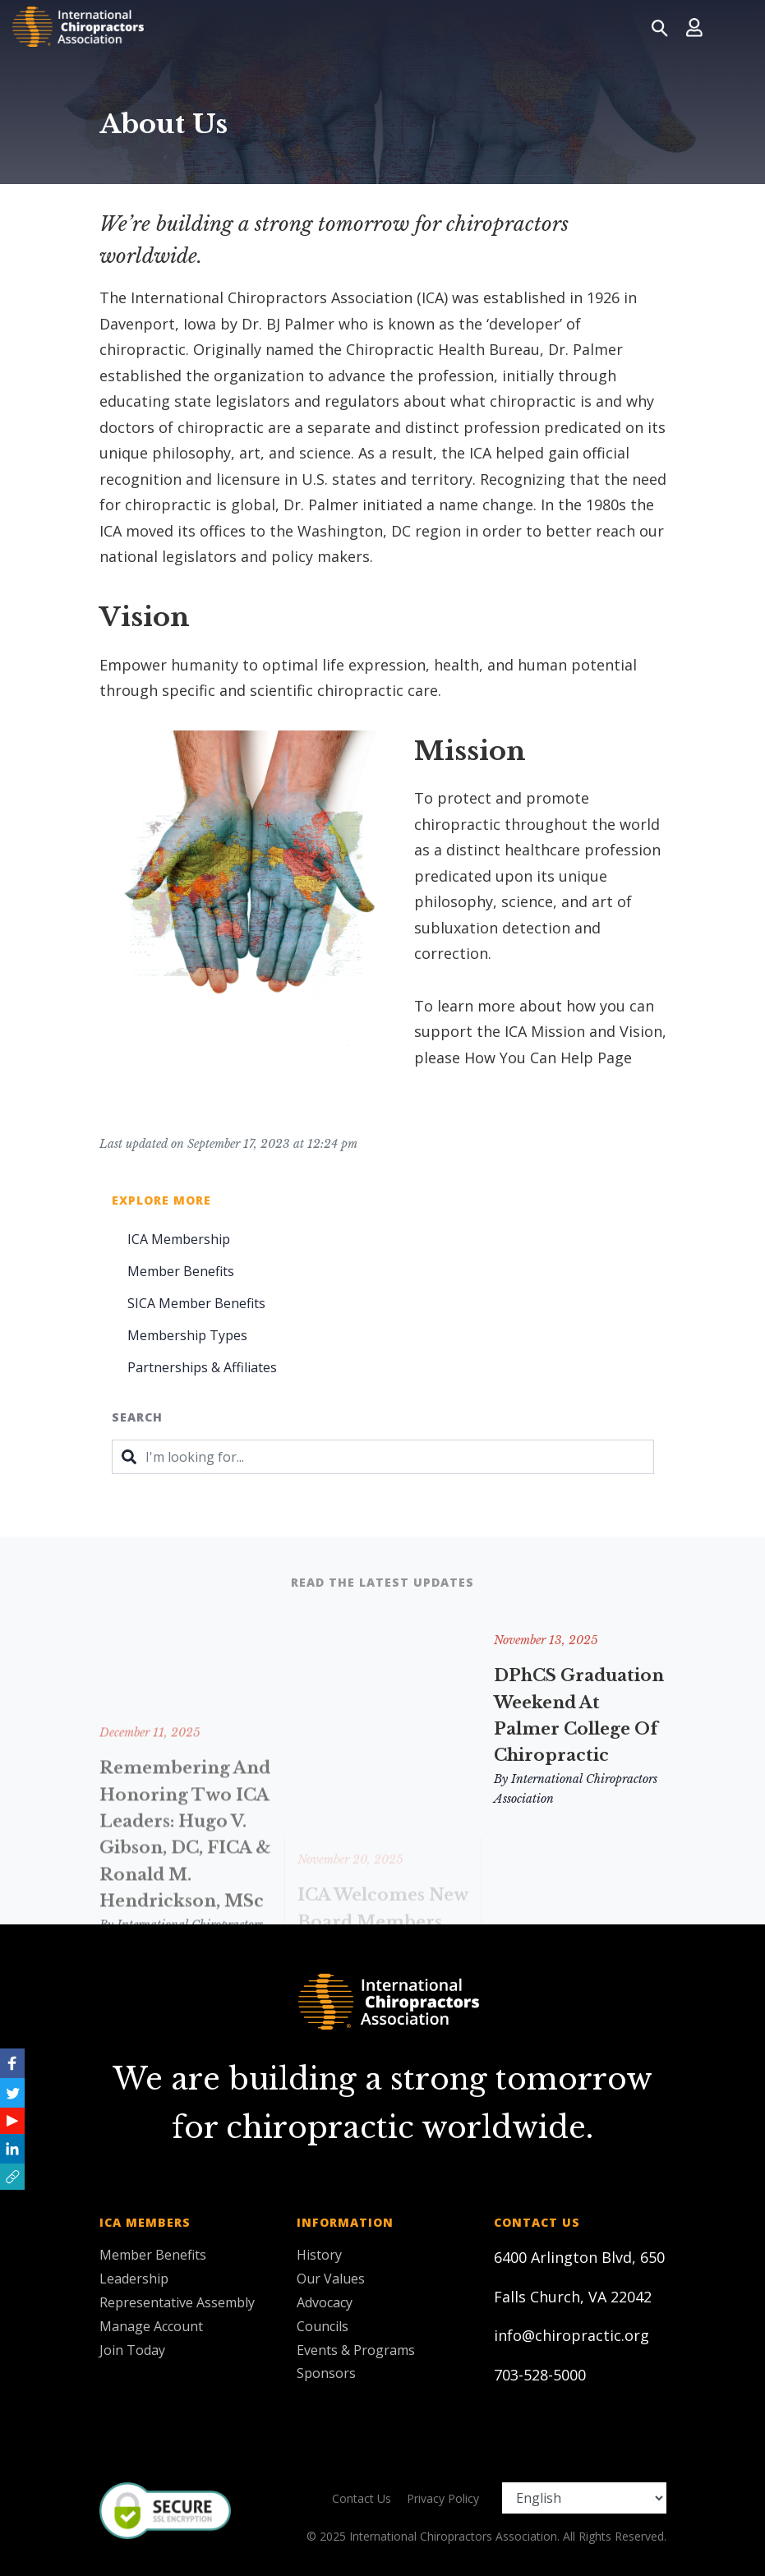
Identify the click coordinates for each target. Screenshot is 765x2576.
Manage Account (151, 2326)
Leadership (133, 2279)
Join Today (132, 2350)
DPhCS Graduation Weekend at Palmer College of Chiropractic (579, 1715)
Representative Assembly (177, 2302)
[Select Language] (584, 2498)
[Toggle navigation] (733, 26)
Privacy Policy (443, 2498)
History (319, 2255)
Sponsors (326, 2373)
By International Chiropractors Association (575, 1789)
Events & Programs (356, 2350)
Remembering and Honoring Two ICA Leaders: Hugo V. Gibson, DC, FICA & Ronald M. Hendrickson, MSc (185, 1911)
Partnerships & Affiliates (202, 1367)
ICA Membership (178, 1239)
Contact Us (361, 2498)
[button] (12, 2177)
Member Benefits (180, 1271)
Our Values (331, 2279)
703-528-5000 (540, 2375)
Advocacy (325, 2302)
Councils (322, 2326)
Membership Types (187, 1335)
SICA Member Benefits (196, 1303)
